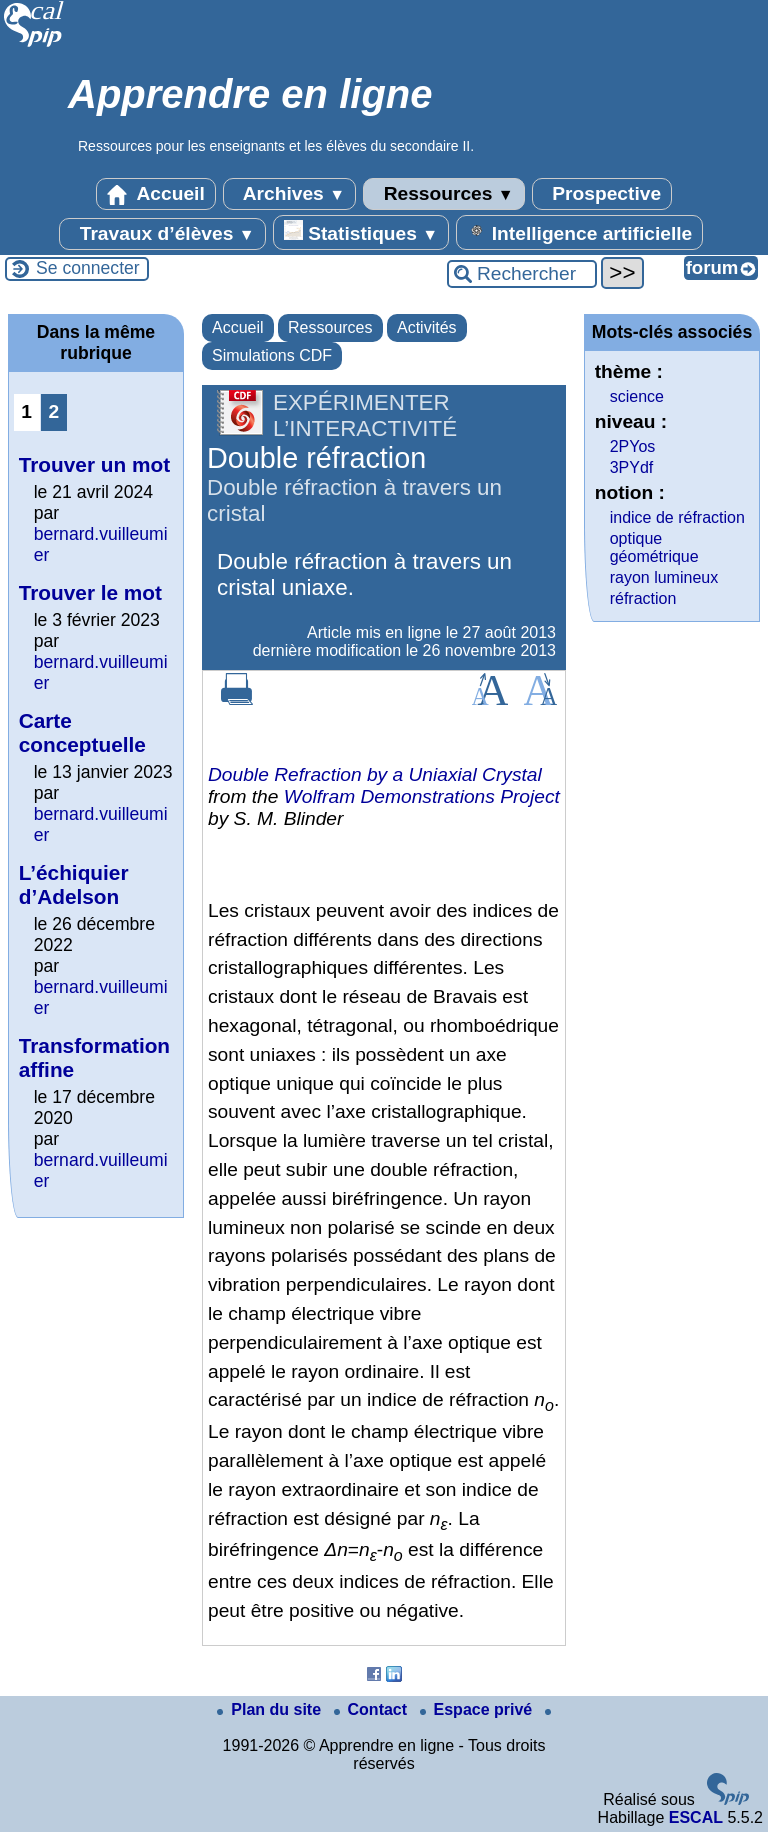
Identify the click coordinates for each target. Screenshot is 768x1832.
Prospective (602, 194)
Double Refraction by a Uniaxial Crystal (375, 774)
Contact (373, 1709)
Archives (289, 194)
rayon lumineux (664, 577)
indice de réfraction (677, 517)
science (637, 396)
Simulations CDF (272, 355)
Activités (427, 327)
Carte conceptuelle (82, 732)
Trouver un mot (94, 464)
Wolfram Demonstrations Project (422, 796)
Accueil (156, 194)
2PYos (633, 446)
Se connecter (88, 268)
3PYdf (632, 467)
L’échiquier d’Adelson (74, 884)
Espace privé (478, 1709)
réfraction (643, 598)
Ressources (443, 194)
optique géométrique (654, 547)
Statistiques (361, 232)
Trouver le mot (90, 592)
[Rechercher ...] (522, 274)
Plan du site (271, 1709)
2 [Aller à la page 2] (53, 411)
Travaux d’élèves (162, 234)
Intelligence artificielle (579, 232)
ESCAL (696, 1817)
